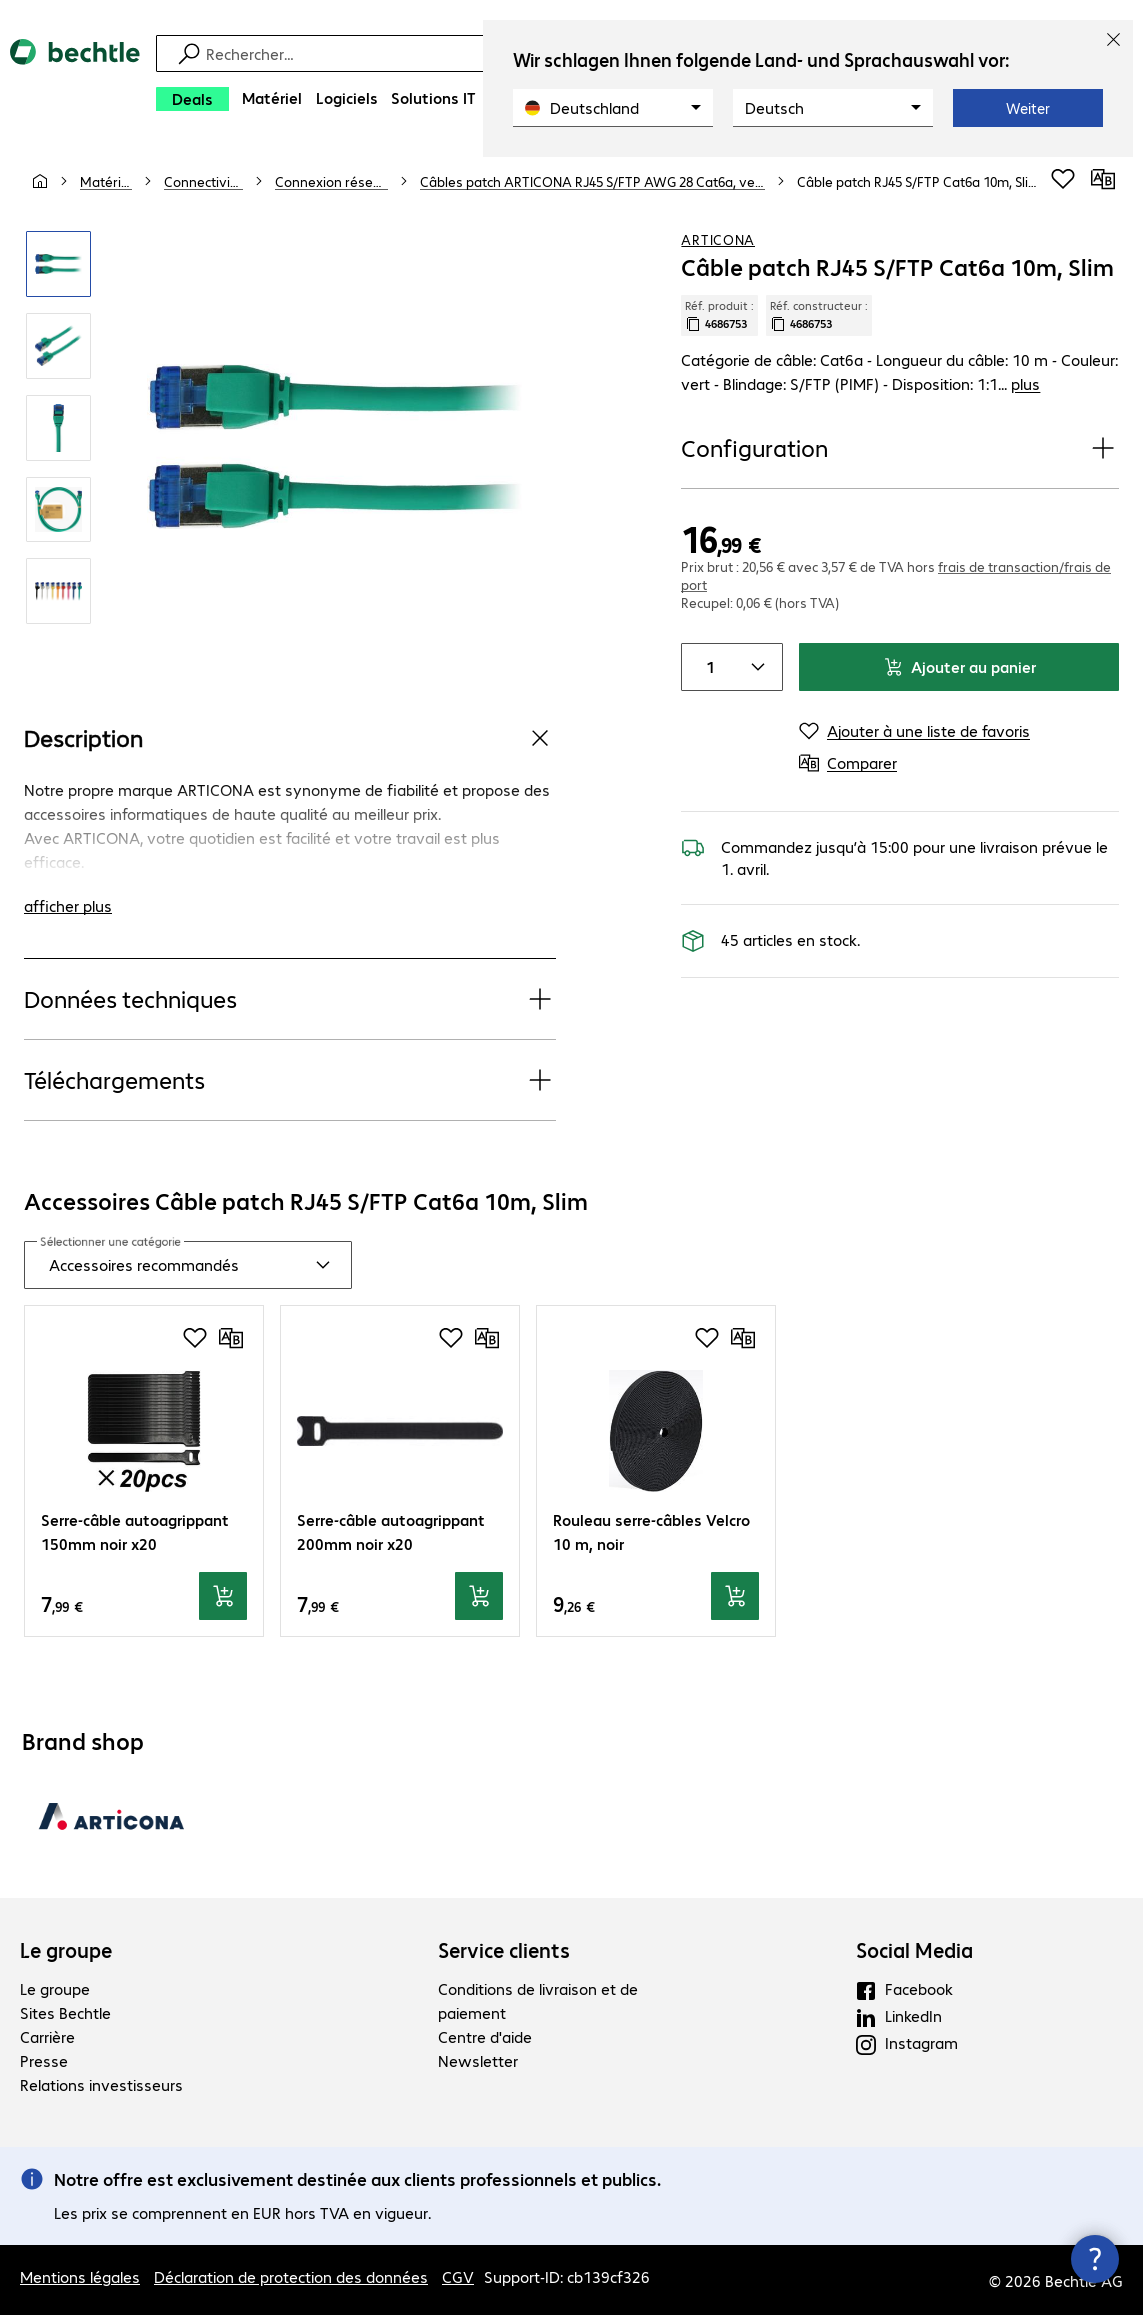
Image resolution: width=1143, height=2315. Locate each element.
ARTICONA (718, 239)
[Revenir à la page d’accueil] (75, 80)
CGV (458, 2276)
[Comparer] (1103, 179)
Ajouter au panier (959, 666)
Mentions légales (80, 2276)
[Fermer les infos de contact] (1095, 2259)
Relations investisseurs (101, 2084)
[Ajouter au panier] (223, 1596)
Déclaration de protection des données (291, 2276)
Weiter (1028, 108)
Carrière (47, 2036)
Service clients (504, 1950)
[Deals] (192, 99)
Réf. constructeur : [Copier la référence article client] (819, 315)
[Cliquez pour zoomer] (59, 264)
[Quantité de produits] (706, 667)
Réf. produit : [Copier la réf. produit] (719, 315)
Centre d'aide (485, 2036)
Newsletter (478, 2060)
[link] (918, 181)
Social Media (914, 1950)
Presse (44, 2060)
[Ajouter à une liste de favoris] (1063, 179)
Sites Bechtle (65, 2012)
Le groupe (66, 1950)
